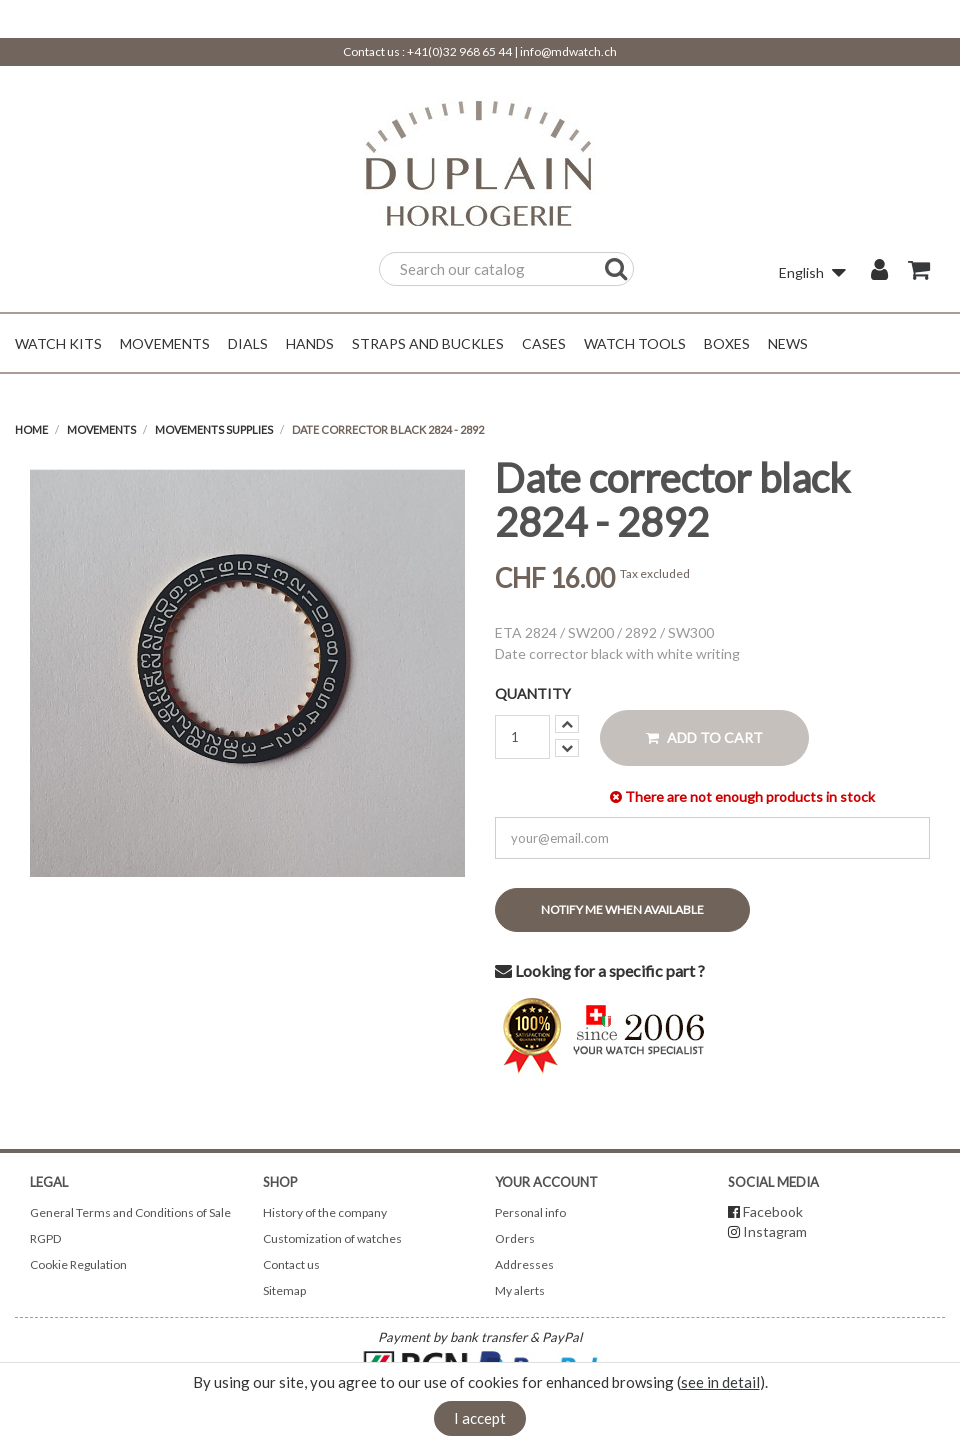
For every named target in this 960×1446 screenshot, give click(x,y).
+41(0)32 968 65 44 (459, 51)
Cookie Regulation (78, 1264)
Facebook (773, 1211)
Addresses (524, 1264)
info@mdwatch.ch (568, 51)
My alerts (520, 1290)
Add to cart (704, 737)
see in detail (720, 1382)
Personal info (530, 1212)
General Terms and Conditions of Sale (130, 1212)
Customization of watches (332, 1238)
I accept (480, 1418)
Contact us (291, 1264)
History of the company (325, 1212)
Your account (546, 1182)
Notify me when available (622, 909)
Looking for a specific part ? (600, 970)
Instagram (775, 1231)
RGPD (45, 1238)
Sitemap (284, 1290)
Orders (515, 1238)
